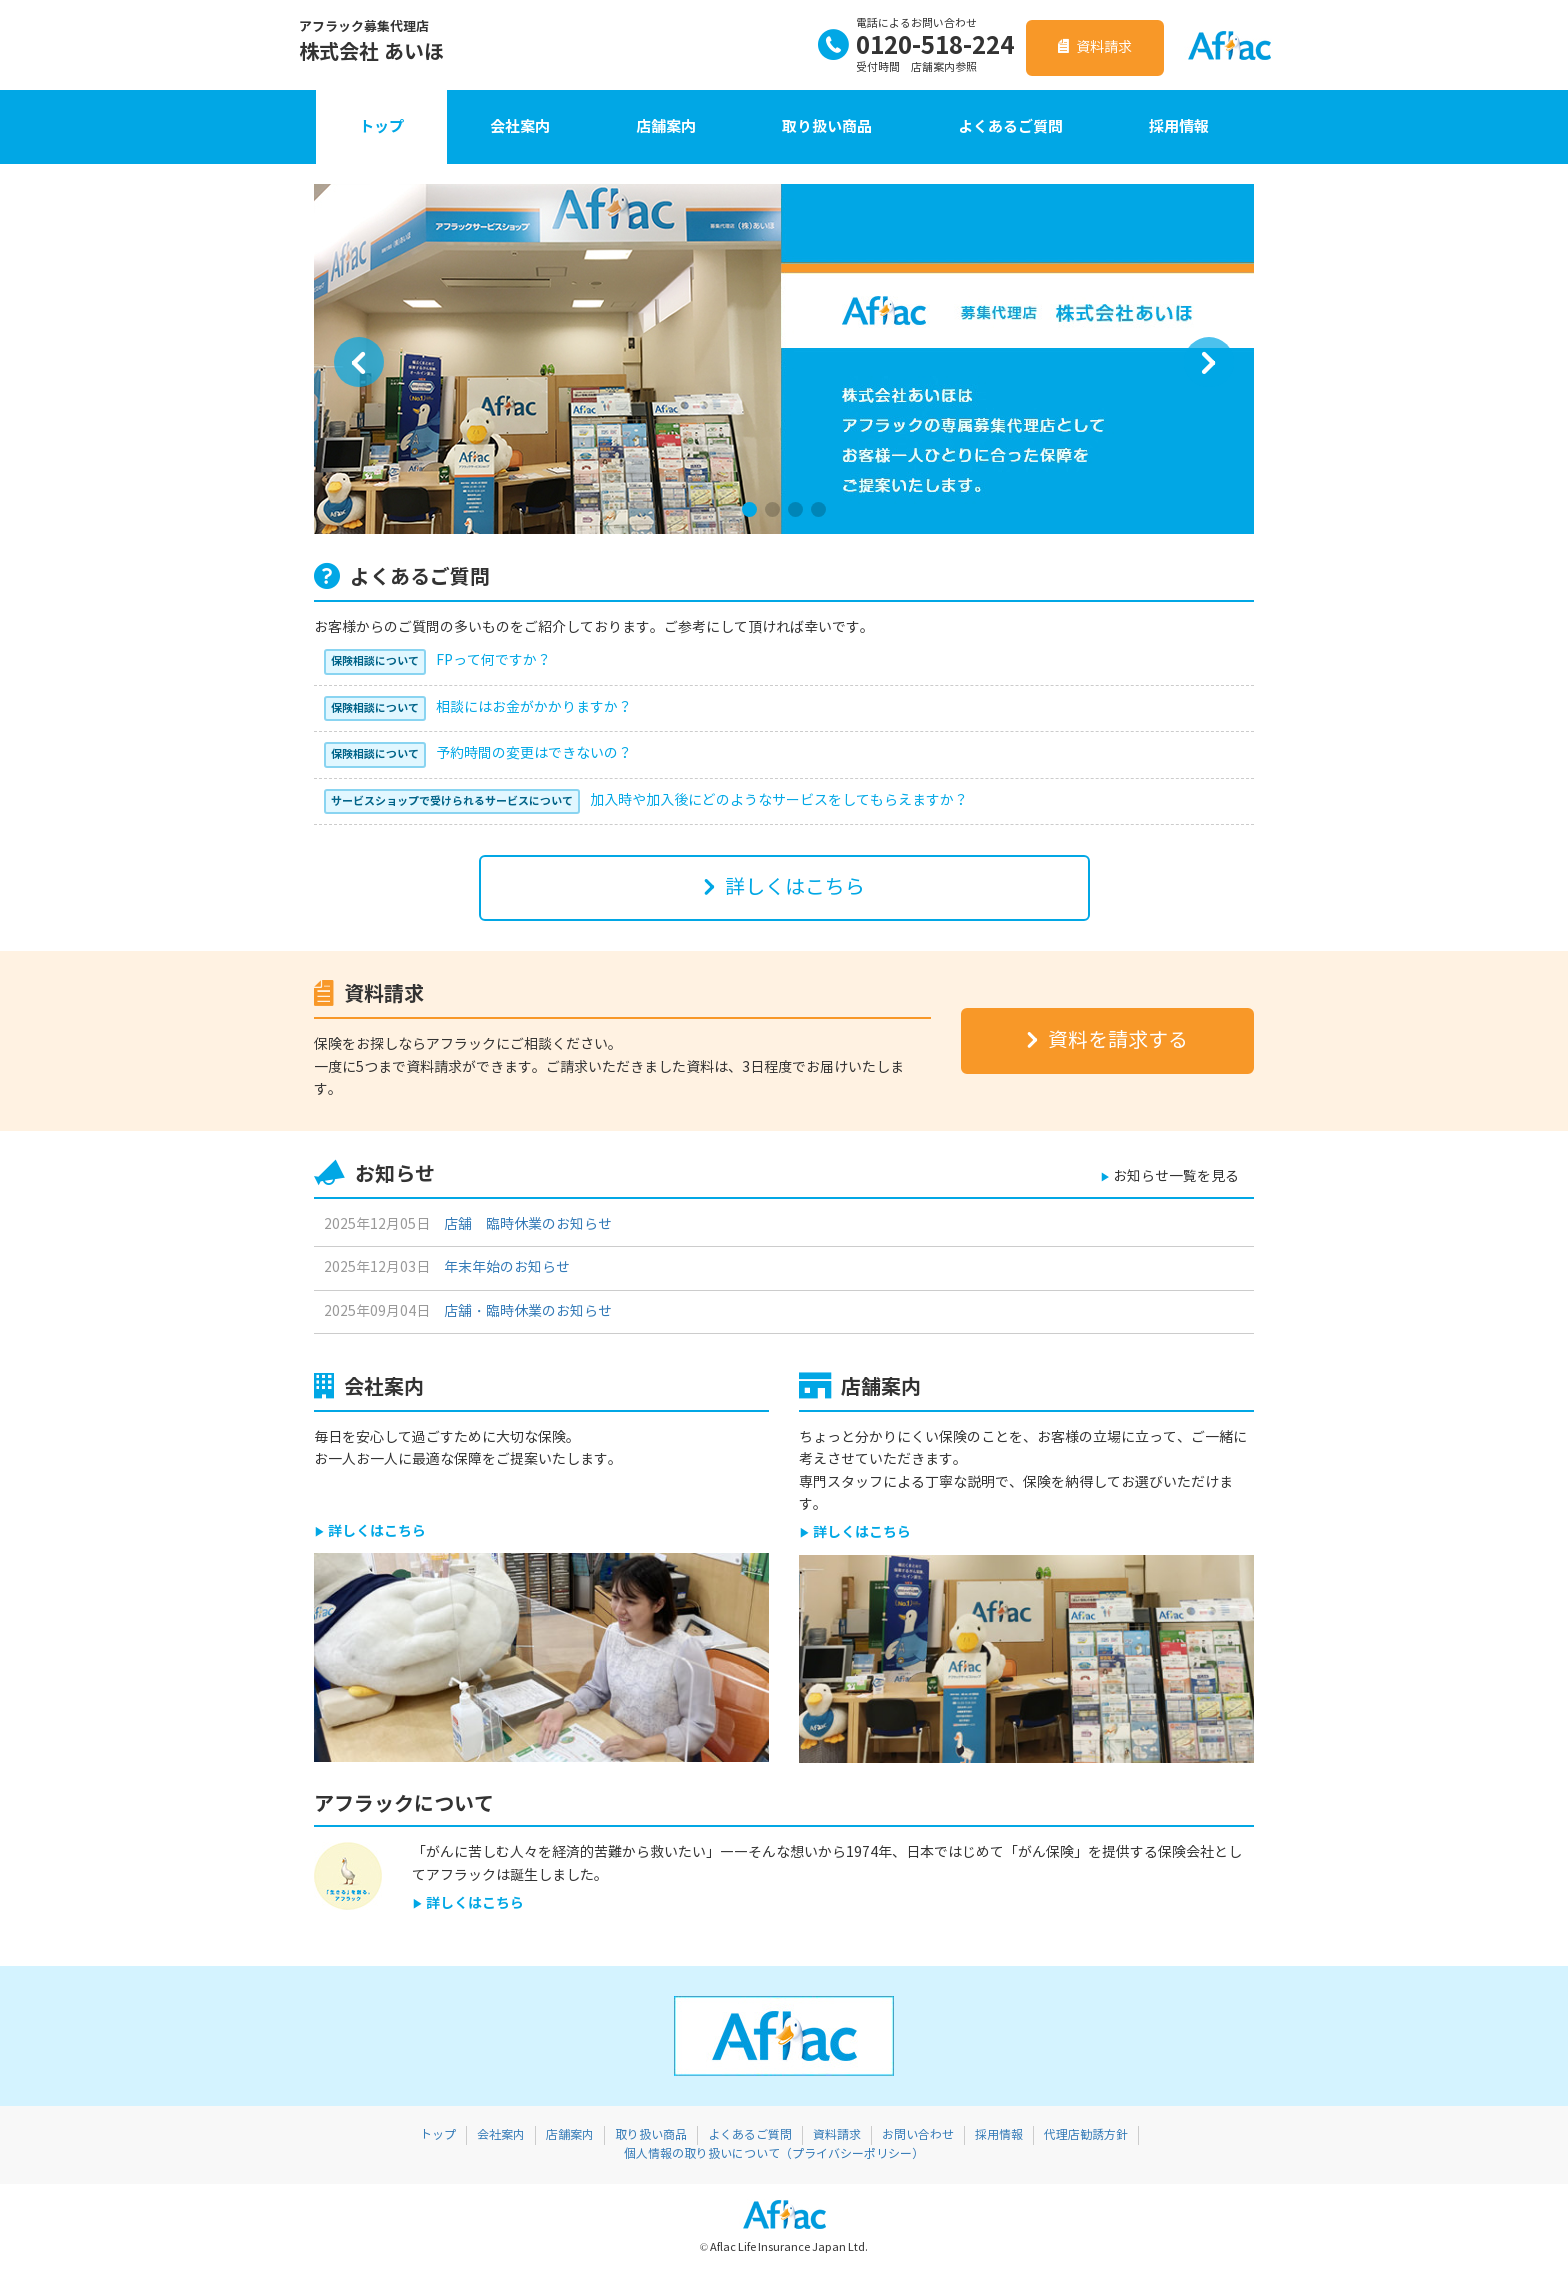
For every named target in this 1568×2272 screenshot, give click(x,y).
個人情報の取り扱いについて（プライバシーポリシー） (774, 2154)
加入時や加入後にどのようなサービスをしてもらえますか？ (646, 800)
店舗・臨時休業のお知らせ (528, 1311)
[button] (359, 362)
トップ (381, 126)
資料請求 (1095, 47)
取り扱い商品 (827, 126)
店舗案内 (666, 126)
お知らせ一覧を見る (1176, 1176)
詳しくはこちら (795, 887)
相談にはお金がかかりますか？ (478, 707)
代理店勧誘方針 (1086, 2135)
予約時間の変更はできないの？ (478, 753)
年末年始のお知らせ (507, 1267)
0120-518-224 (916, 46)
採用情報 (1179, 126)
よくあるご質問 (1010, 126)
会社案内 (520, 126)
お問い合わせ (918, 2135)
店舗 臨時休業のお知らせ (528, 1224)
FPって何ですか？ (437, 660)
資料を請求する (1107, 1040)
